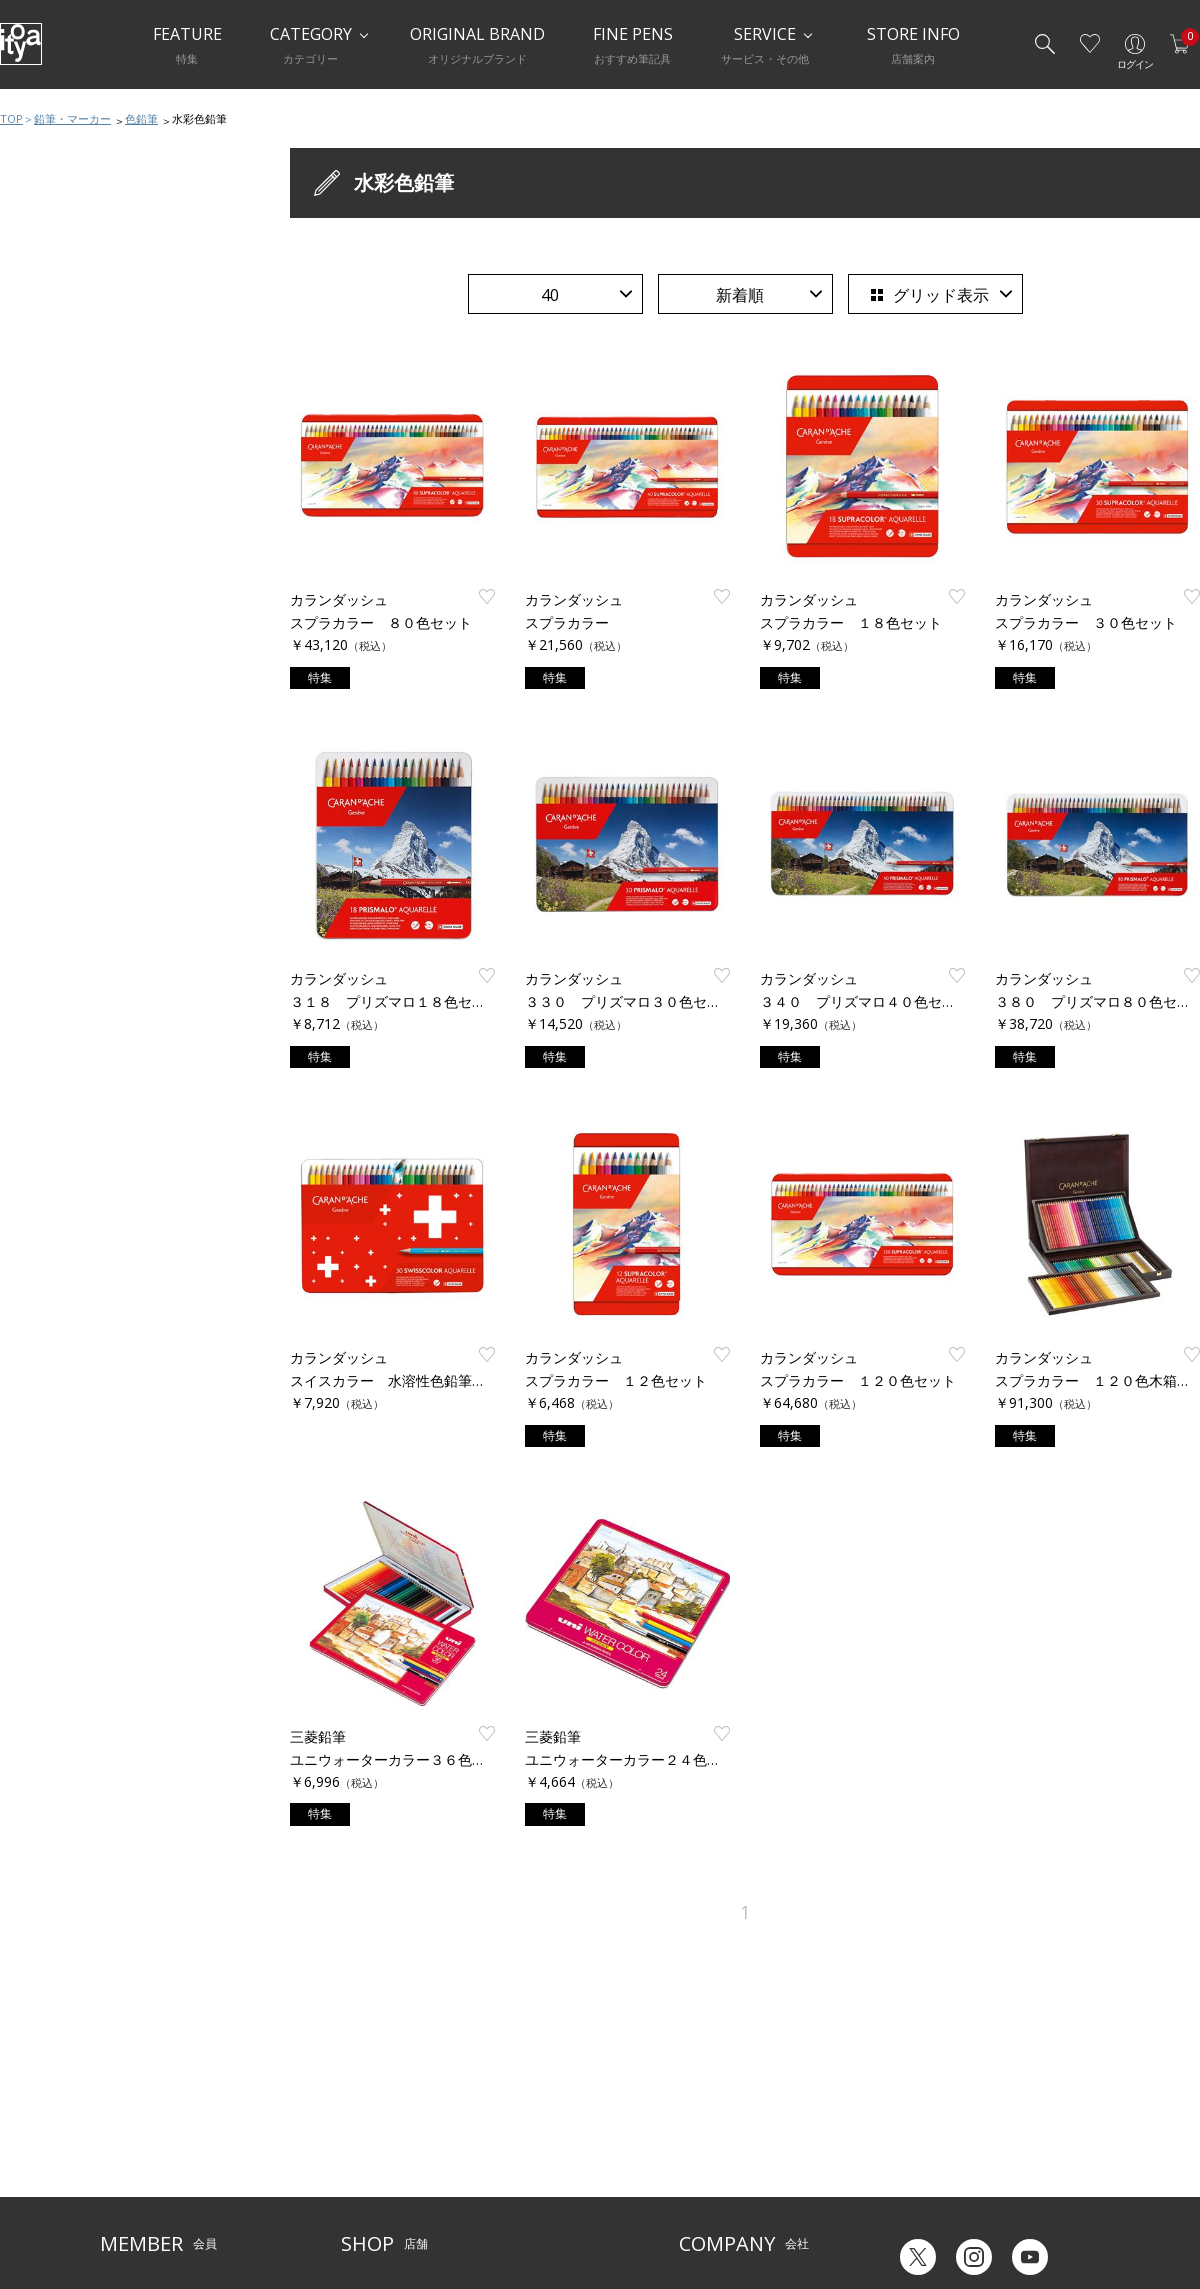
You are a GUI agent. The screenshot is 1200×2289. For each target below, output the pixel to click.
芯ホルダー (57, 448)
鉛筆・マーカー (72, 118)
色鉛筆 (141, 118)
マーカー (51, 488)
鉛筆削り (51, 408)
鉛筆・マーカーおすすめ (96, 288)
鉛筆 (38, 328)
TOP (11, 118)
